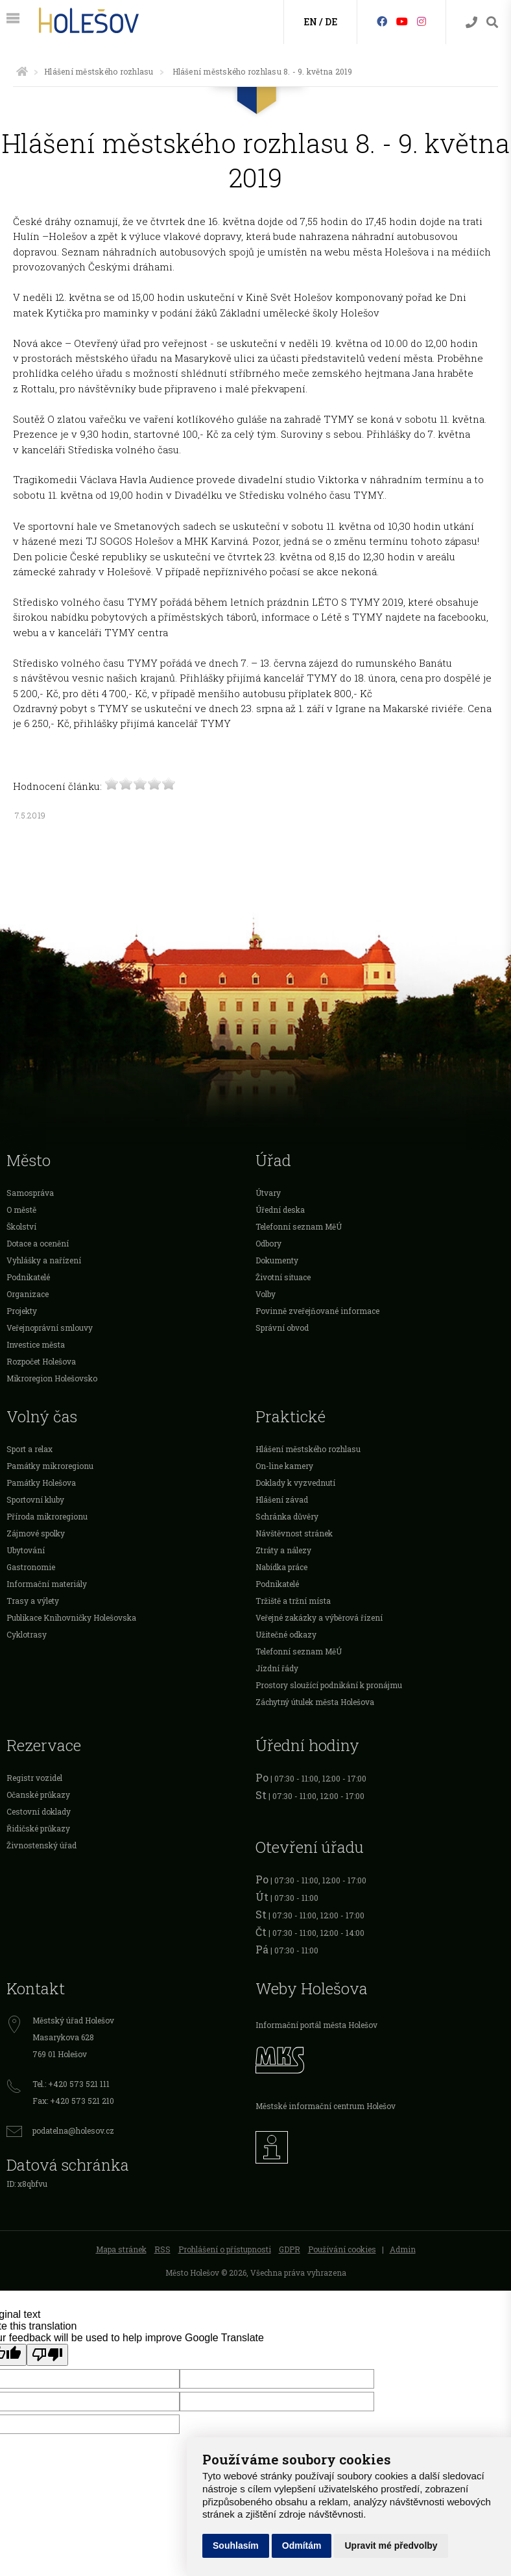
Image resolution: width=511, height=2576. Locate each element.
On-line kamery (284, 1466)
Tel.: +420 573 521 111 (71, 2084)
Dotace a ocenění (37, 1243)
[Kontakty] (471, 22)
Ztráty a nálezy (283, 1550)
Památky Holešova (41, 1482)
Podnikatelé (28, 1277)
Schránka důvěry (287, 1516)
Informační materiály (46, 1584)
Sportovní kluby (35, 1499)
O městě (21, 1209)
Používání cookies (342, 2249)
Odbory (268, 1243)
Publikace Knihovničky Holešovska (71, 1617)
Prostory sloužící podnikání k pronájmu (329, 1685)
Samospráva (30, 1192)
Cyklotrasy (26, 1634)
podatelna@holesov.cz (73, 2130)
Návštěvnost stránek (294, 1533)
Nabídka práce (281, 1567)
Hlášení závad (282, 1499)
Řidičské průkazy (38, 1828)
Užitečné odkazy (286, 1634)
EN (310, 22)
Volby (266, 1294)
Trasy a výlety (32, 1600)
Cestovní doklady (38, 1811)
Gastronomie (30, 1567)
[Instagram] (421, 21)
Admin (403, 2249)
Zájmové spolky (35, 1533)
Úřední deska (280, 1209)
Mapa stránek (121, 2249)
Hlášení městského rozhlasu (98, 71)
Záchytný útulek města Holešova (315, 1702)
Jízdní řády (277, 1668)
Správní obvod (282, 1327)
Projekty (21, 1311)
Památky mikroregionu (49, 1466)
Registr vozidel (34, 1777)
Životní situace (283, 1277)
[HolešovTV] (402, 21)
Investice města (35, 1344)
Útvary (268, 1192)
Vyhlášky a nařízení (43, 1260)
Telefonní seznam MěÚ (299, 1226)
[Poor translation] (47, 2355)
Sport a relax (29, 1449)
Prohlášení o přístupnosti (224, 2249)
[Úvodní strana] (22, 71)
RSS (162, 2249)
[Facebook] (382, 21)
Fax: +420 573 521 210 (73, 2100)
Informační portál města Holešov (316, 2025)
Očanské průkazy (38, 1794)
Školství (21, 1226)
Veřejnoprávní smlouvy (49, 1327)
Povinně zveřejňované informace (317, 1311)
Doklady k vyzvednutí (295, 1482)
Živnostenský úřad (41, 1845)
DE (331, 22)
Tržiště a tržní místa (293, 1600)
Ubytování (25, 1550)
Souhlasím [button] (236, 2545)
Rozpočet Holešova (41, 1361)
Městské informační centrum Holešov (326, 2106)
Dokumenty (277, 1260)
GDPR (289, 2249)
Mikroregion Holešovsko (51, 1378)
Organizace (27, 1294)
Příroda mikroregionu (47, 1516)
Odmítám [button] (302, 2545)
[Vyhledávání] (492, 22)
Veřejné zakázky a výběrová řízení (319, 1617)
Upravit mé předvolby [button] (390, 2545)
